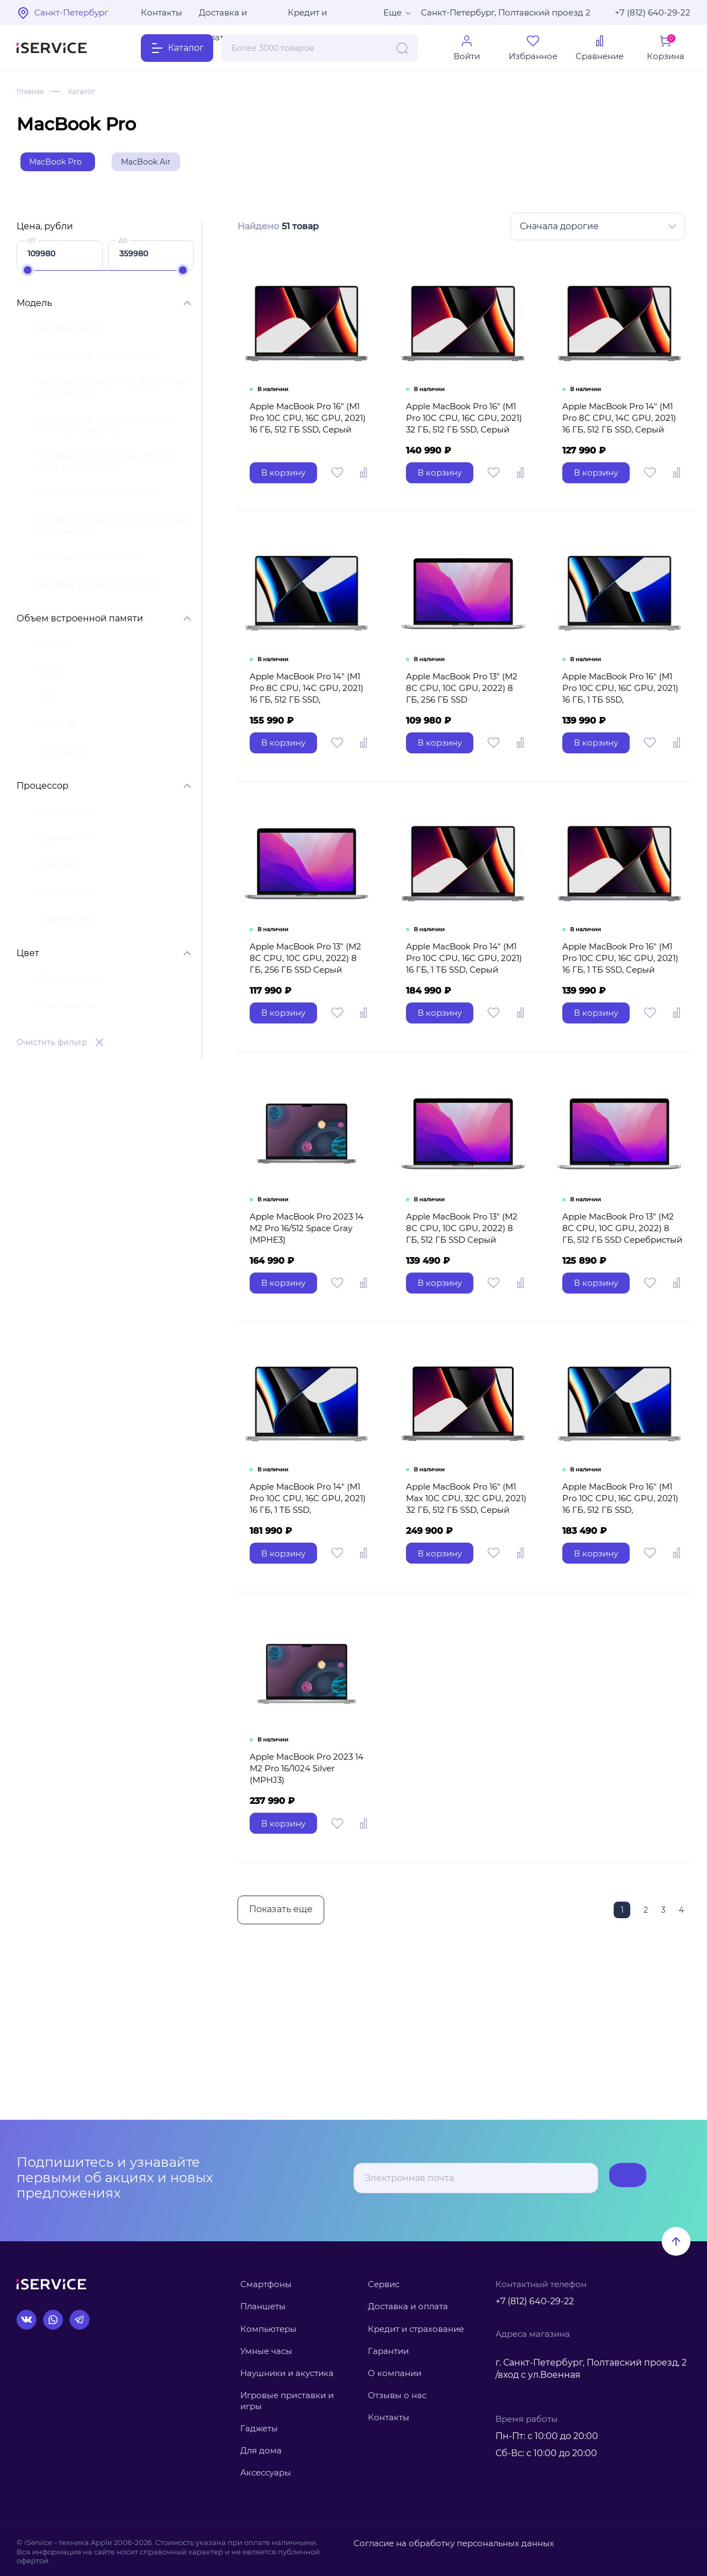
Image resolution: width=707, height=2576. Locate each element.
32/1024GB (60, 756)
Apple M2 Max (67, 896)
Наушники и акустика (287, 2373)
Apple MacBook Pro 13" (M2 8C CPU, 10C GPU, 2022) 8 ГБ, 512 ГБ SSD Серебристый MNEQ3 (620, 1310)
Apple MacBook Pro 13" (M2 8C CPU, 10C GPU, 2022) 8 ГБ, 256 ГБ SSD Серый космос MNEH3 (308, 1021)
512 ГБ (51, 675)
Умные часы (266, 2351)
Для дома (261, 2450)
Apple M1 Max (66, 815)
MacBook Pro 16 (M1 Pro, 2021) (99, 498)
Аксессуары (265, 2472)
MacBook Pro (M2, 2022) (88, 562)
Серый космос (69, 983)
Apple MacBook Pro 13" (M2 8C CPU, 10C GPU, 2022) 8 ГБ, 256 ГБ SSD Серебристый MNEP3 (463, 732)
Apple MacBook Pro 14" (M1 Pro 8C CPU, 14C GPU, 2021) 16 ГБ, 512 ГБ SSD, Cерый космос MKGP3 (620, 449)
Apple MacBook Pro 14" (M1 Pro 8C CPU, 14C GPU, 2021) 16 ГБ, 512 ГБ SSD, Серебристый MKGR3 (307, 738)
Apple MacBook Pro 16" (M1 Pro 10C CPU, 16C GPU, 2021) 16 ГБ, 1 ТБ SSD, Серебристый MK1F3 (622, 732)
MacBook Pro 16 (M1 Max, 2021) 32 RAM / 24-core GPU (106, 429)
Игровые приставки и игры (287, 2400)
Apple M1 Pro (65, 842)
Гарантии (388, 2351)
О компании (394, 2373)
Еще (392, 12)
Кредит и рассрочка (310, 16)
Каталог (88, 91)
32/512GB (56, 729)
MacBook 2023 (68, 333)
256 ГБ (52, 648)
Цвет (28, 958)
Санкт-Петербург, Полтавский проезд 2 (505, 12)
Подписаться (602, 2178)
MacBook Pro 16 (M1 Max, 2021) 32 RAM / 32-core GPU (106, 466)
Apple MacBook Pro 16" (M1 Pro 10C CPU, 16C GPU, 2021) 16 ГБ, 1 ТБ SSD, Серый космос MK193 (622, 1021)
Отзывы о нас (397, 2395)
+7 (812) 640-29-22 (652, 12)
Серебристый (67, 1010)
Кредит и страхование (416, 2329)
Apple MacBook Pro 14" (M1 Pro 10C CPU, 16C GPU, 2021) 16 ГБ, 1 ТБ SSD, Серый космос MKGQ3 (465, 1021)
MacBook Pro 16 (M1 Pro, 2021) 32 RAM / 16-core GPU (115, 530)
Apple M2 (57, 869)
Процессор (42, 790)
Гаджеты (259, 2428)
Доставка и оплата (223, 16)
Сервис (383, 2284)
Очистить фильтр (52, 1047)
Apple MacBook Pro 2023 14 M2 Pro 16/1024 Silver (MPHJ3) (308, 1881)
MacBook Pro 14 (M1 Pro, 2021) (99, 360)
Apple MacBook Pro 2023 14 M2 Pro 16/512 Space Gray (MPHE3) (308, 1304)
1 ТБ (46, 702)
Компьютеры (268, 2329)
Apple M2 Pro (66, 924)
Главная (32, 91)
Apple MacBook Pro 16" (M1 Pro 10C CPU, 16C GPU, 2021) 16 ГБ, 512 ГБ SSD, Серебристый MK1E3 (620, 1604)
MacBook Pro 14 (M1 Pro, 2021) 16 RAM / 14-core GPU (115, 392)
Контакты (161, 12)
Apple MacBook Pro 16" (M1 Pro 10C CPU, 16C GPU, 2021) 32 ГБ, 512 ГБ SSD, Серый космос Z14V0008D (463, 449)
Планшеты (263, 2306)
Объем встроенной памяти (80, 623)
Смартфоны (266, 2284)
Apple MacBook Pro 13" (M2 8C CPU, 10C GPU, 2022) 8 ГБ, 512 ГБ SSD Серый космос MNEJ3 (463, 1310)
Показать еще (278, 2024)
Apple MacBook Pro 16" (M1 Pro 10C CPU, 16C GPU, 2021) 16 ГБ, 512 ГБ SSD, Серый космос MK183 (307, 449)
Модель (34, 308)
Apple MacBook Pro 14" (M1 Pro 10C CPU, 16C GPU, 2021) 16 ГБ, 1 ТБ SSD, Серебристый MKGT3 (308, 1598)
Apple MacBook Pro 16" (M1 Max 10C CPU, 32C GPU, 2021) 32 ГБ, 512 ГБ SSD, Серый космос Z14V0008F (465, 1604)
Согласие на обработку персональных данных (440, 2542)
